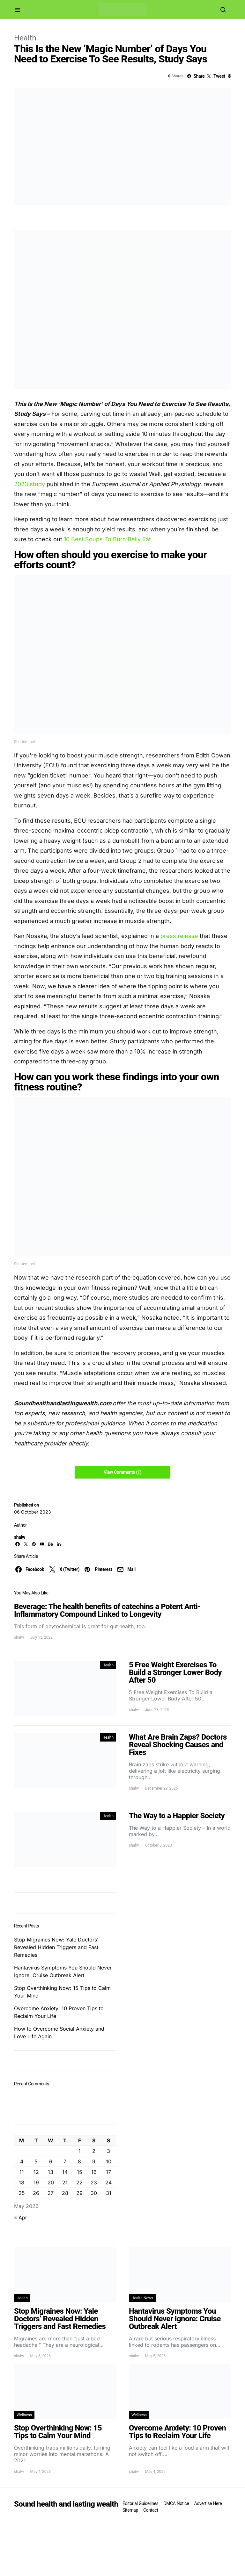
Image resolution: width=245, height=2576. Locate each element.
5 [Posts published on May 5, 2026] (36, 2161)
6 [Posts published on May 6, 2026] (50, 2161)
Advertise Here (208, 2503)
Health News (142, 2298)
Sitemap (130, 2510)
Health (25, 37)
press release (179, 936)
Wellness (24, 2415)
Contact (150, 2510)
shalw (19, 1537)
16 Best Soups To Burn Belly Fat (107, 539)
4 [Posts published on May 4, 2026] (21, 2161)
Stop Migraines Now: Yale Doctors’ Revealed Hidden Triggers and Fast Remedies (56, 1947)
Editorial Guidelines (140, 2503)
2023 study (29, 484)
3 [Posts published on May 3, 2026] (108, 2151)
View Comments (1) (122, 1472)
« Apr (20, 2217)
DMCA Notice (176, 2503)
